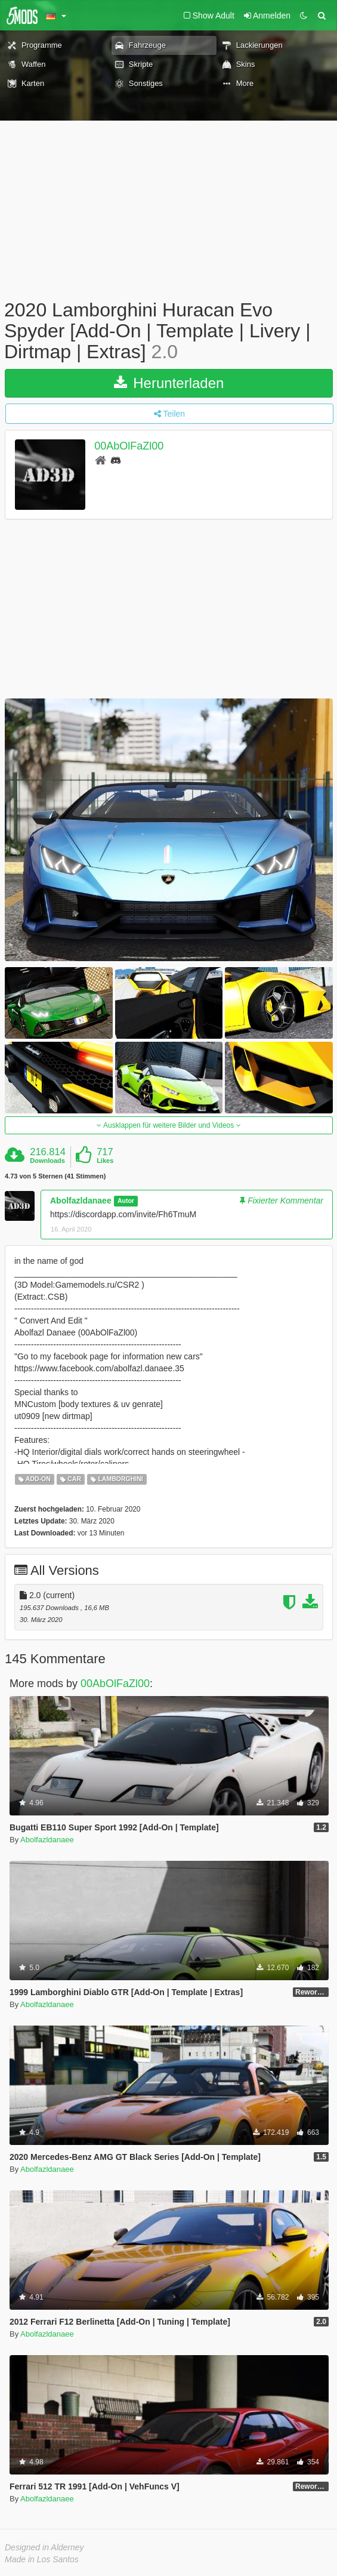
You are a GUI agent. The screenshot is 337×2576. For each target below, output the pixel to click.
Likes (105, 1160)
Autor (126, 1201)
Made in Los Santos (42, 2559)
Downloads (47, 1160)
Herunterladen (169, 383)
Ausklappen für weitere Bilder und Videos (168, 1125)
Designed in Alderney (44, 2547)
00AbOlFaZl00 (128, 446)
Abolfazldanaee (81, 1200)
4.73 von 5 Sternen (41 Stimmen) (55, 1176)
